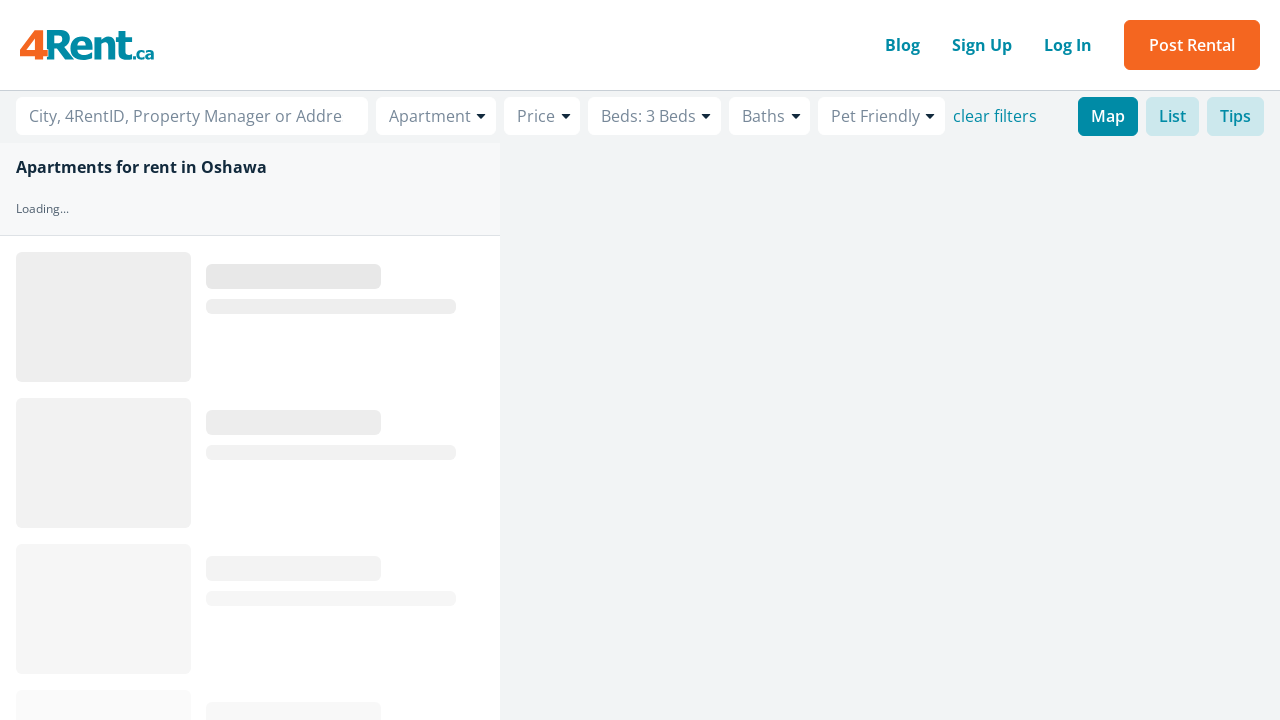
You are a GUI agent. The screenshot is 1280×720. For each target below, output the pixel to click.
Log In (1068, 45)
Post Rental (1192, 45)
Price (536, 116)
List (1172, 116)
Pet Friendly (875, 116)
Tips (1235, 116)
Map (1108, 116)
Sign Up (982, 45)
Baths (763, 116)
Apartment (430, 116)
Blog (902, 45)
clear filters (995, 116)
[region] (890, 431)
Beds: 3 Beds (648, 116)
